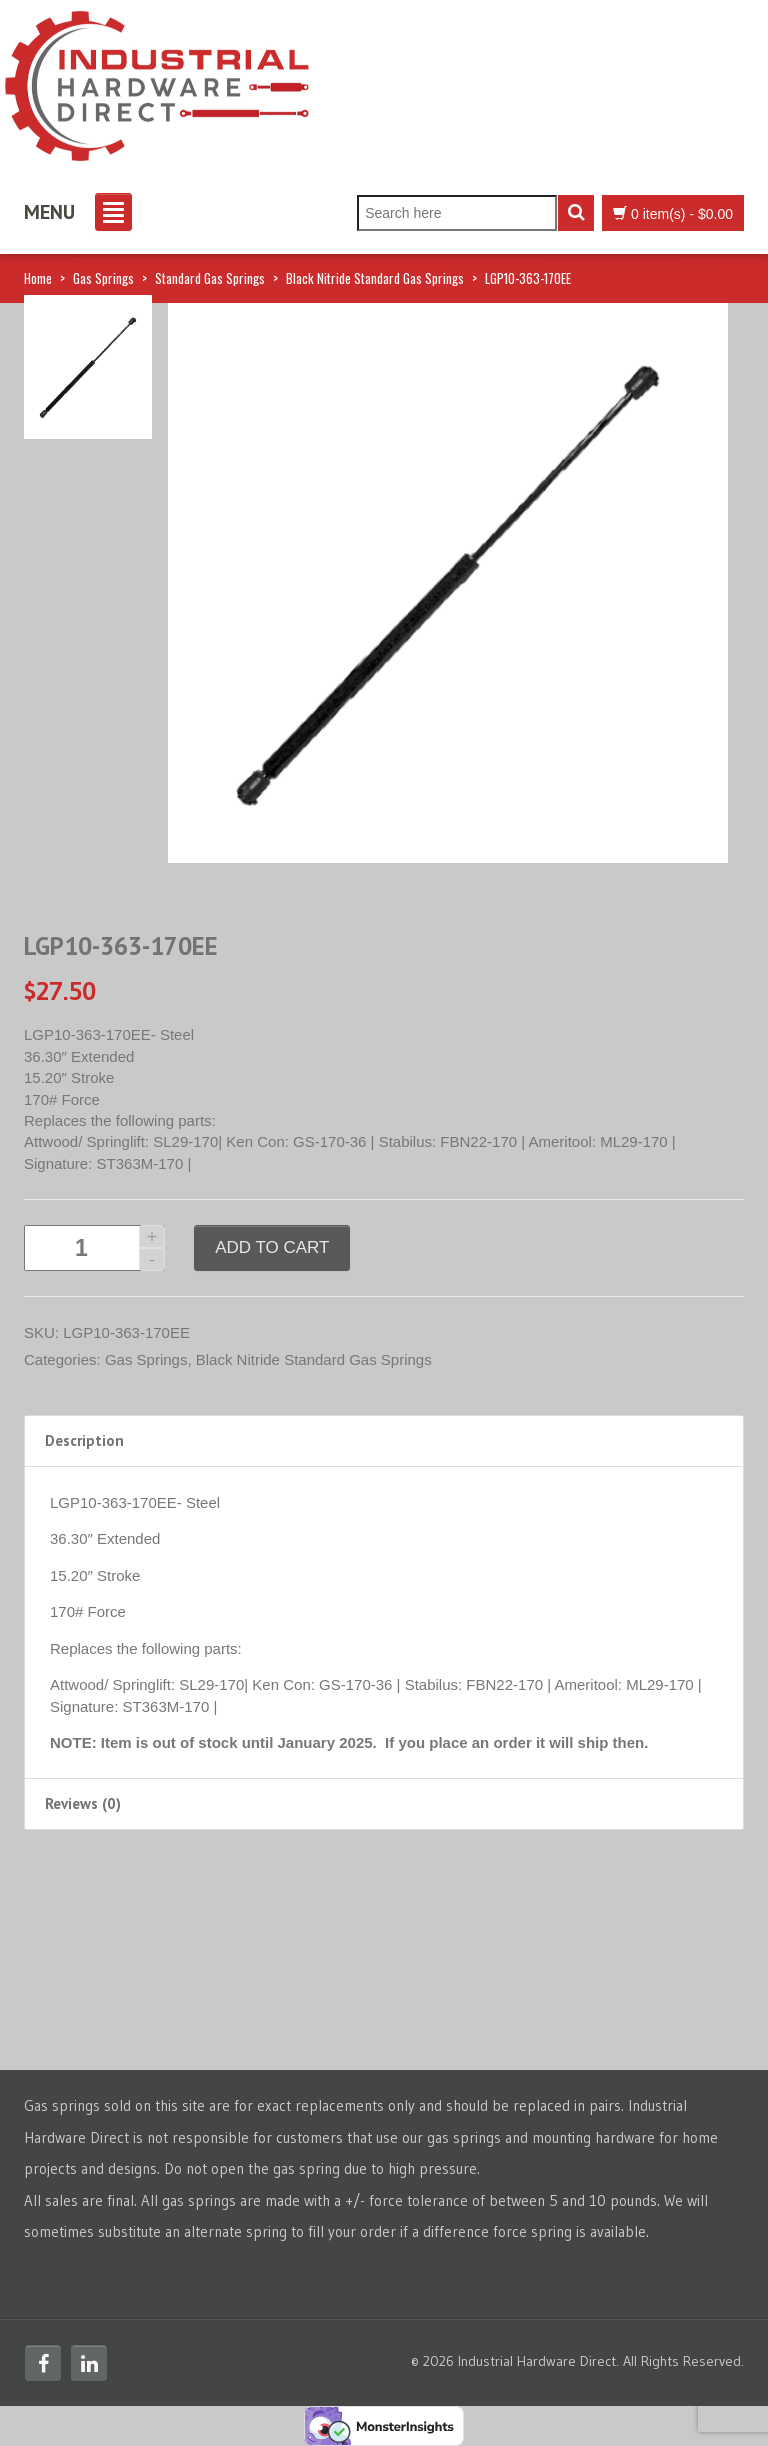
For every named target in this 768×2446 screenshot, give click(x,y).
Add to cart (272, 1247)
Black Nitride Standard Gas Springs (375, 278)
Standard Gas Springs (210, 278)
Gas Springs (103, 278)
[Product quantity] (94, 1248)
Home (38, 278)
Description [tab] (84, 1440)
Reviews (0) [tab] (83, 1803)
